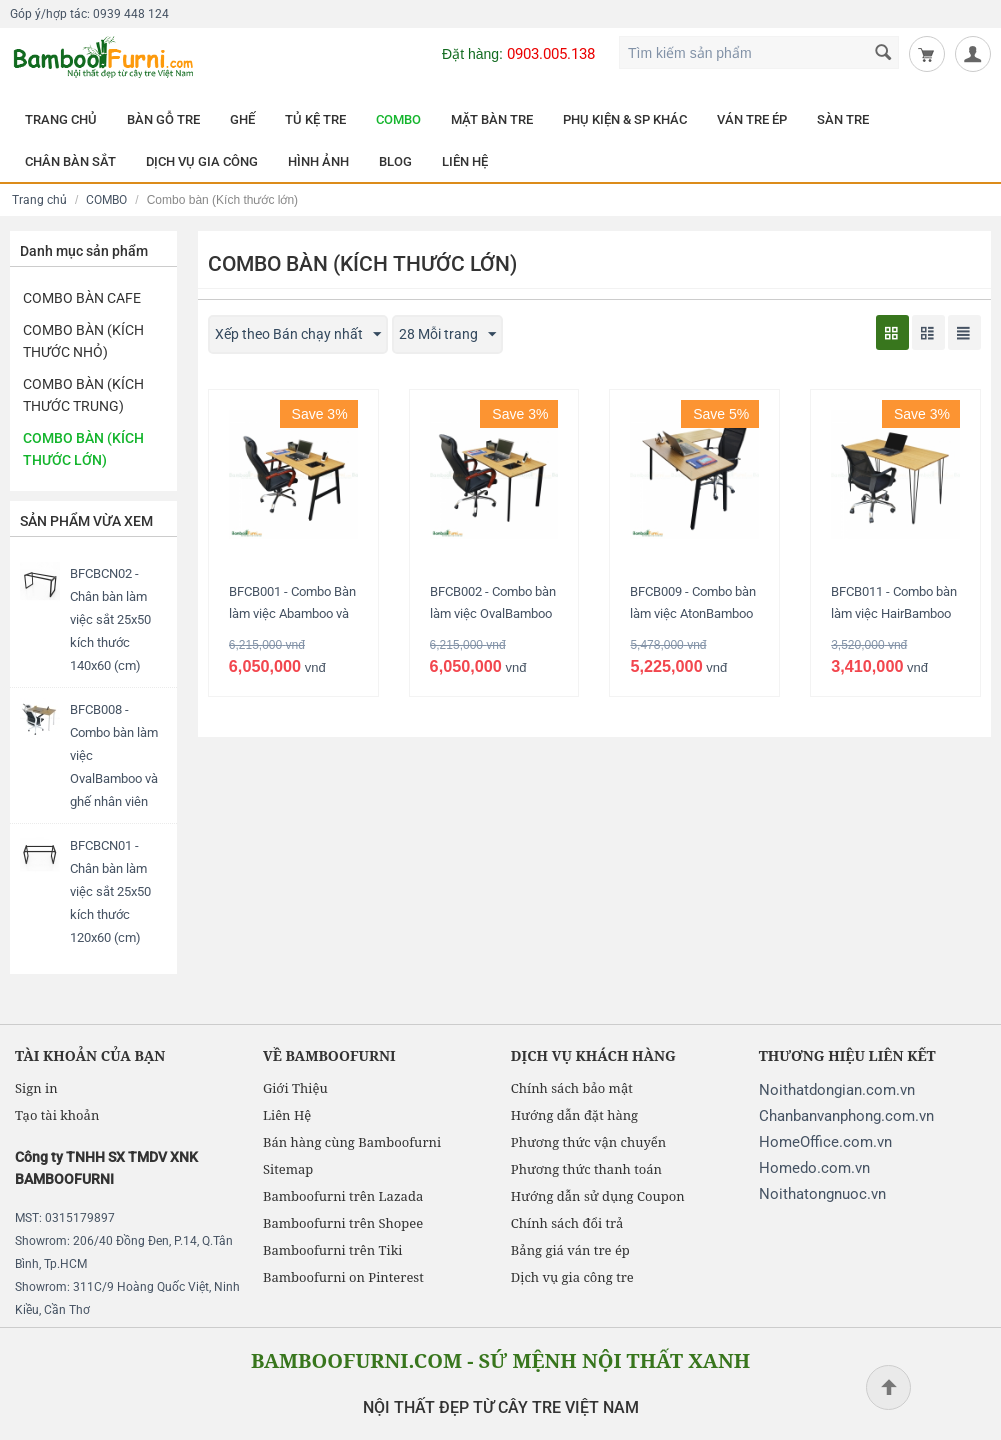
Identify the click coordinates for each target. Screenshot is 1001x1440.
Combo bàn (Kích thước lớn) (83, 449)
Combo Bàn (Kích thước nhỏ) (83, 341)
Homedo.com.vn (814, 1168)
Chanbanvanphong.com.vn (846, 1116)
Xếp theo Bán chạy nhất (298, 335)
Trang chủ (39, 200)
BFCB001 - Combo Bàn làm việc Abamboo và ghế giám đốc (292, 613)
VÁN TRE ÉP (752, 119)
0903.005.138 (551, 54)
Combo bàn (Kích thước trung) (83, 395)
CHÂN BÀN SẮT (70, 161)
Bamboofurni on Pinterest (343, 1277)
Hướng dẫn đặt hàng (574, 1115)
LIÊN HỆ (465, 161)
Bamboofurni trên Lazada (343, 1196)
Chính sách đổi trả (567, 1223)
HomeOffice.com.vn (825, 1142)
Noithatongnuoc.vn (822, 1194)
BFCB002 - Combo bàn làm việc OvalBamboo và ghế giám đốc (493, 613)
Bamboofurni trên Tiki (333, 1250)
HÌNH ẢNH (318, 161)
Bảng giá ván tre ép (570, 1250)
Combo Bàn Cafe (82, 298)
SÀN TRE (843, 119)
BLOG (395, 161)
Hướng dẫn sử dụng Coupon (598, 1196)
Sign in (36, 1088)
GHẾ (242, 119)
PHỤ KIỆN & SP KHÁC (625, 119)
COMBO (398, 119)
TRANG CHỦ (61, 119)
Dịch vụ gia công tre (572, 1277)
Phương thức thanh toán (586, 1169)
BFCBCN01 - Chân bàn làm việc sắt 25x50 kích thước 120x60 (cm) (110, 891)
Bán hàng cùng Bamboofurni (352, 1142)
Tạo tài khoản (57, 1115)
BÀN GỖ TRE (163, 119)
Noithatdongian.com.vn (837, 1090)
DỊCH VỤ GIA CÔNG (202, 161)
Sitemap (288, 1169)
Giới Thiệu (295, 1088)
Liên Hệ (287, 1115)
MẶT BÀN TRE (492, 119)
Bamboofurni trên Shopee (343, 1223)
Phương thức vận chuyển (588, 1142)
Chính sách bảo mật (572, 1088)
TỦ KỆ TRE (315, 119)
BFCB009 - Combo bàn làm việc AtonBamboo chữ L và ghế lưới (693, 613)
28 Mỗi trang (447, 335)
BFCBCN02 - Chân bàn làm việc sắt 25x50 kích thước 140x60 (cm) (110, 619)
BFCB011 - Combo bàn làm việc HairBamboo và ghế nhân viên (894, 613)
